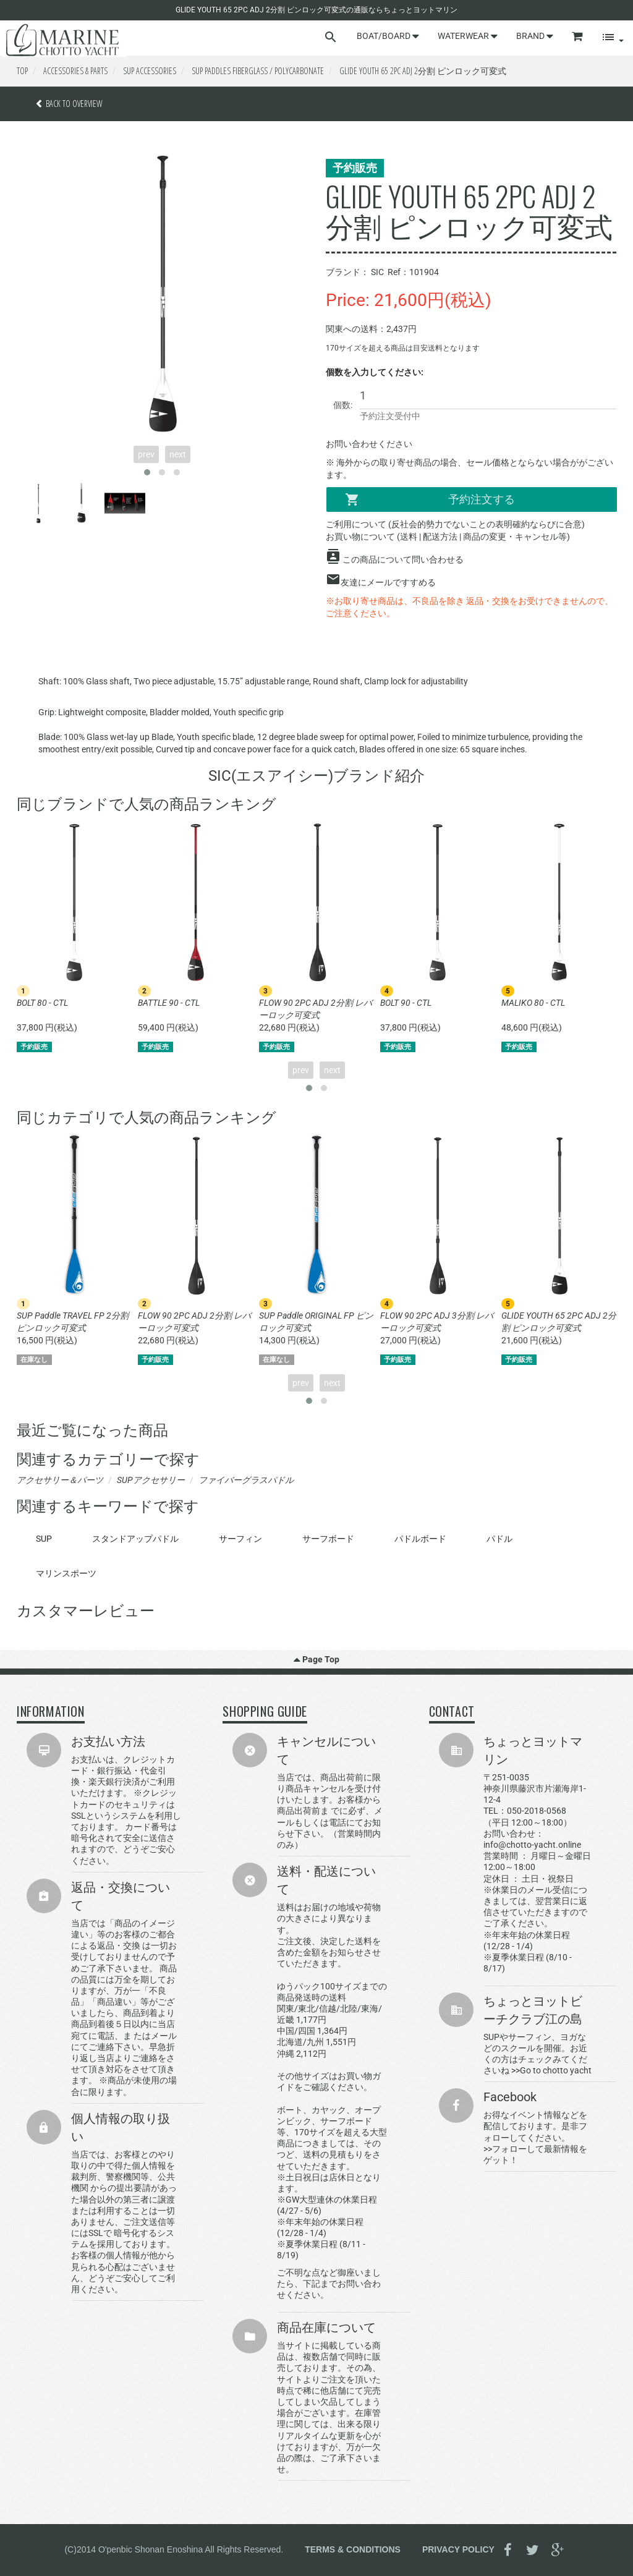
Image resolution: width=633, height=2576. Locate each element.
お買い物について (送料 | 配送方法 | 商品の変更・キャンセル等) (448, 537)
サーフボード (328, 1539)
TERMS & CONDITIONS (353, 2549)
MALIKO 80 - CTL (533, 1003)
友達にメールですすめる (388, 582)
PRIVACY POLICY (458, 2549)
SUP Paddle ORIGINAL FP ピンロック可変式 (316, 1322)
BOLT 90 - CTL (405, 1003)
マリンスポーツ (66, 1573)
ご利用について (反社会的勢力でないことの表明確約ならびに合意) (455, 524)
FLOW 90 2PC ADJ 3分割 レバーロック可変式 (436, 1322)
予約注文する (430, 499)
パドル (499, 1539)
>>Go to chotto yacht (551, 2070)
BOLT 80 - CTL (42, 1003)
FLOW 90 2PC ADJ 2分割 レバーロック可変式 (315, 1009)
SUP (44, 1539)
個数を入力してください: (374, 372)
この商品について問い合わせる (403, 559)
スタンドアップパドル (135, 1539)
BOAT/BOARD (388, 36)
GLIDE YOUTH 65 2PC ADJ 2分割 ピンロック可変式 (558, 1322)
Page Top (316, 1659)
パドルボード (420, 1539)
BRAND (534, 36)
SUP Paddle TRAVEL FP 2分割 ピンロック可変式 (73, 1322)
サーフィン (240, 1539)
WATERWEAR (468, 36)
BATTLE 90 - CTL (169, 1003)
